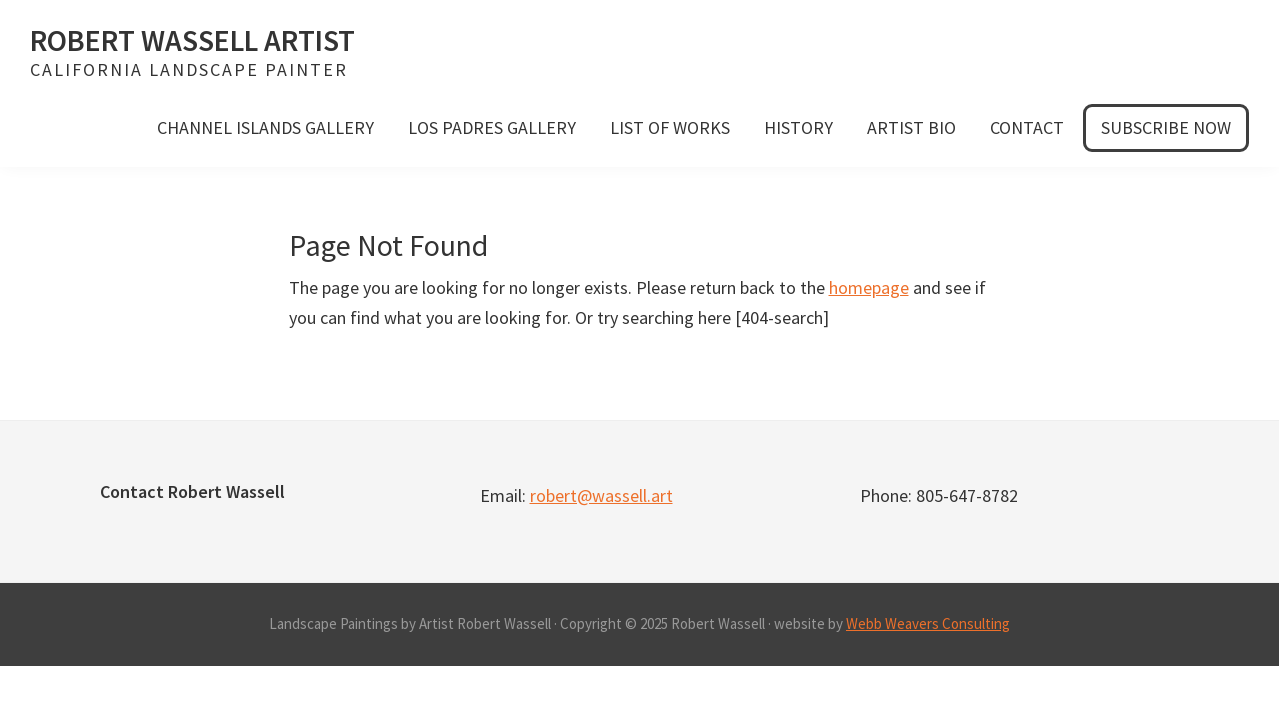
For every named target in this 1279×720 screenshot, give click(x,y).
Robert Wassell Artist (192, 40)
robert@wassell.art (601, 495)
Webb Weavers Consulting (928, 623)
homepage (869, 287)
